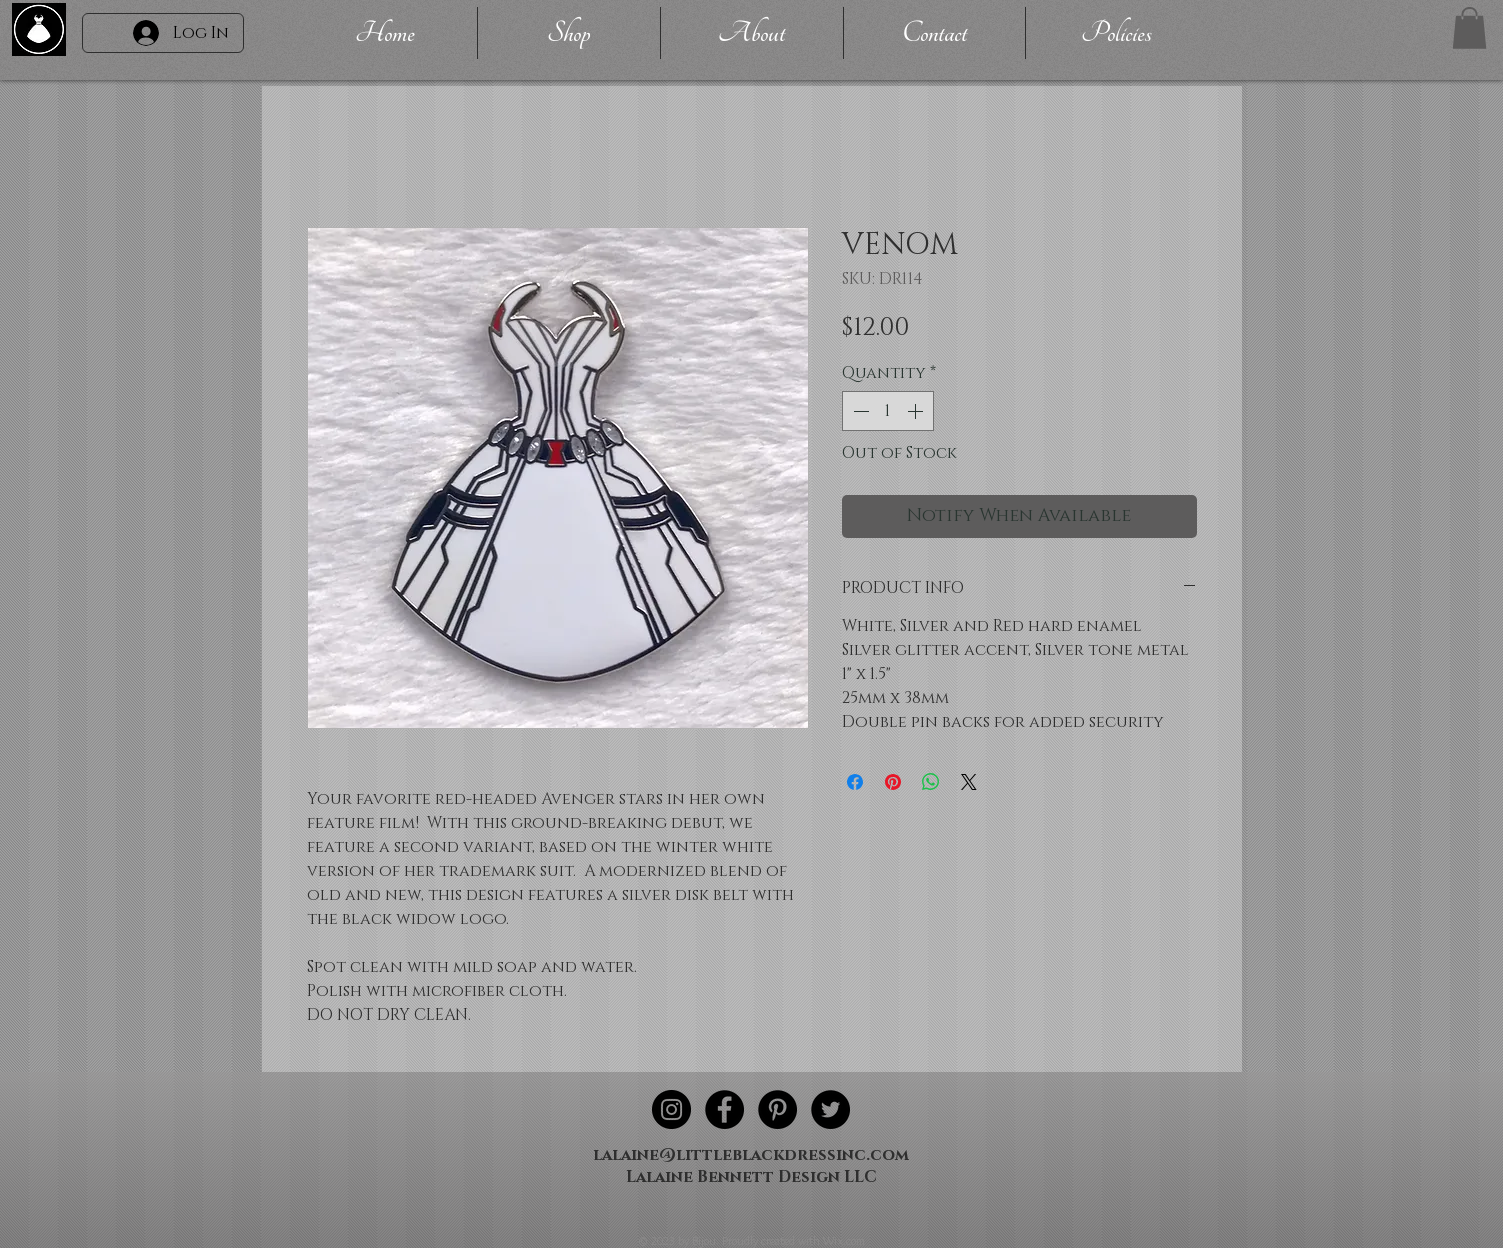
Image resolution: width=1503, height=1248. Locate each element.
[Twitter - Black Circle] (830, 1109)
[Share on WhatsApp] (931, 782)
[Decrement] (859, 411)
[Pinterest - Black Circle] (777, 1109)
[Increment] (917, 411)
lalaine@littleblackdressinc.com (751, 1155)
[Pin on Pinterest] (893, 782)
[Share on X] (969, 782)
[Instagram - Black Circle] (671, 1109)
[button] (1469, 28)
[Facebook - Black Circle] (724, 1109)
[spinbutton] (888, 411)
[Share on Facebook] (855, 782)
